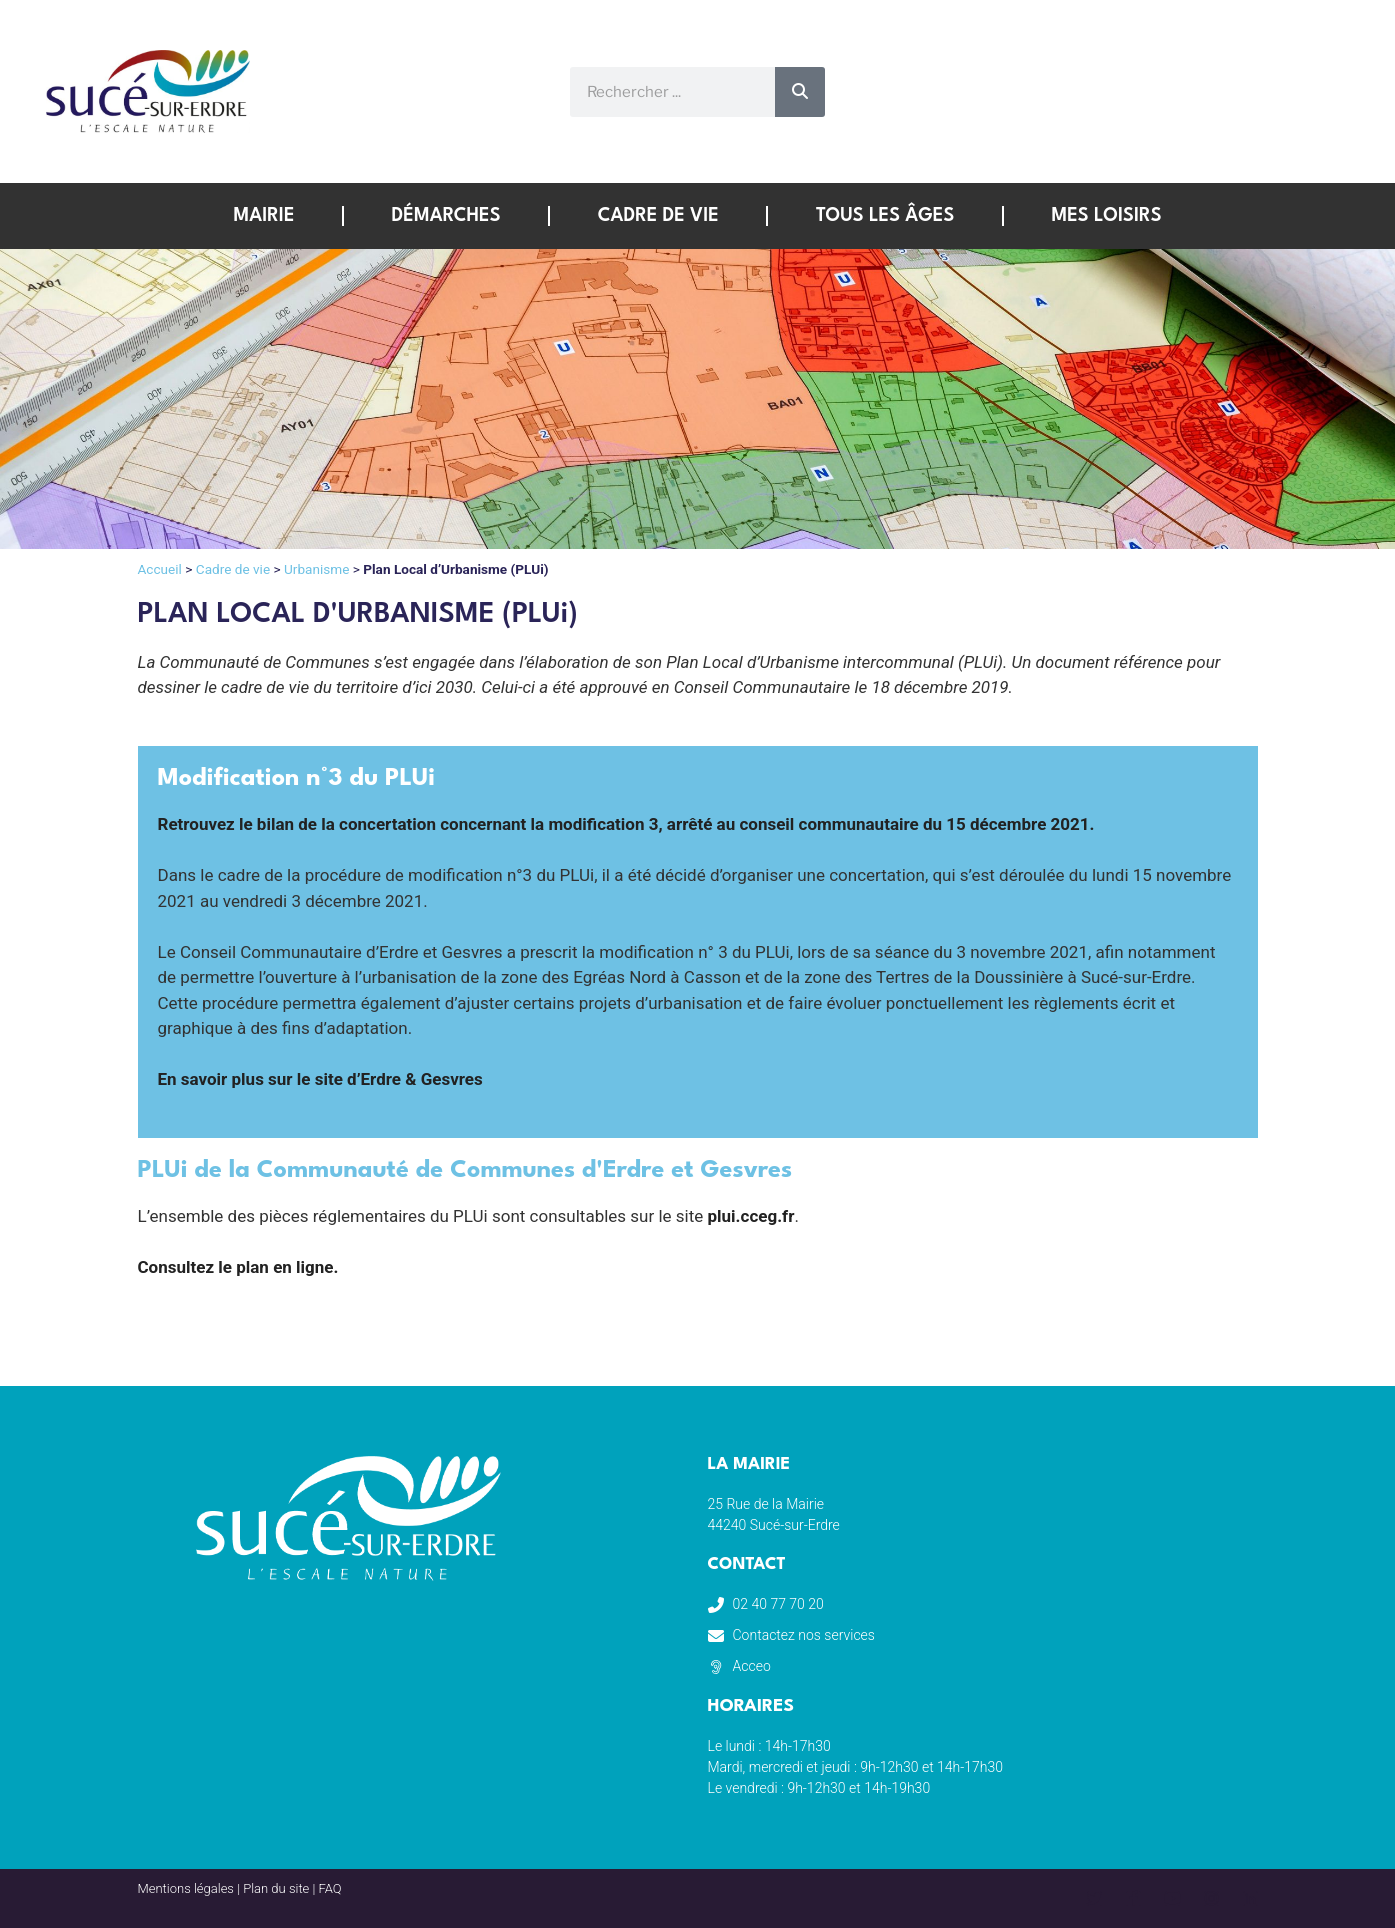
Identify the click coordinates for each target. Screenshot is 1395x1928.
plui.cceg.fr (751, 1216)
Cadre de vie (658, 216)
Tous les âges (885, 216)
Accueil (160, 569)
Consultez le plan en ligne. (238, 1267)
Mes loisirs (1106, 216)
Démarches (446, 216)
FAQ (330, 1888)
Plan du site (276, 1888)
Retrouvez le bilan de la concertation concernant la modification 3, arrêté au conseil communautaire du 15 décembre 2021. (626, 824)
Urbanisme (316, 569)
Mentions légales (186, 1888)
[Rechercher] (800, 92)
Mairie (263, 216)
